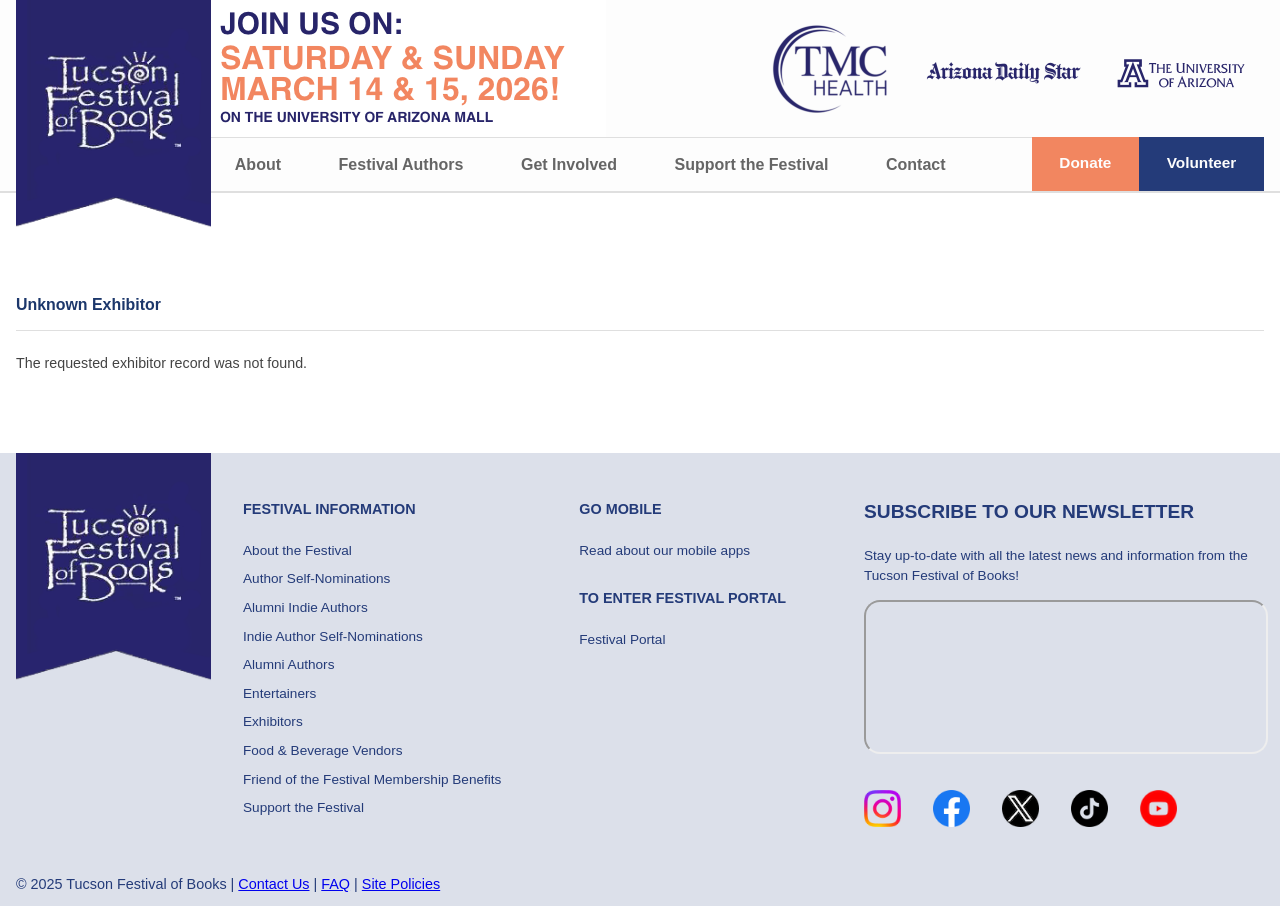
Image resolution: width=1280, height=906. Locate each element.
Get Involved (569, 164)
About (258, 164)
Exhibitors (273, 721)
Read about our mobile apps (664, 550)
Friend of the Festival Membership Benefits (372, 779)
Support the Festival (752, 164)
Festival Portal (622, 639)
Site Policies (401, 884)
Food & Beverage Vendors (322, 750)
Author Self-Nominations (316, 578)
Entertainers (279, 693)
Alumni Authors (288, 664)
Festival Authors (401, 164)
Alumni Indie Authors (305, 607)
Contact (916, 164)
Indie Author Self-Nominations (333, 636)
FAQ (335, 884)
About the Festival (297, 550)
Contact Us (273, 884)
